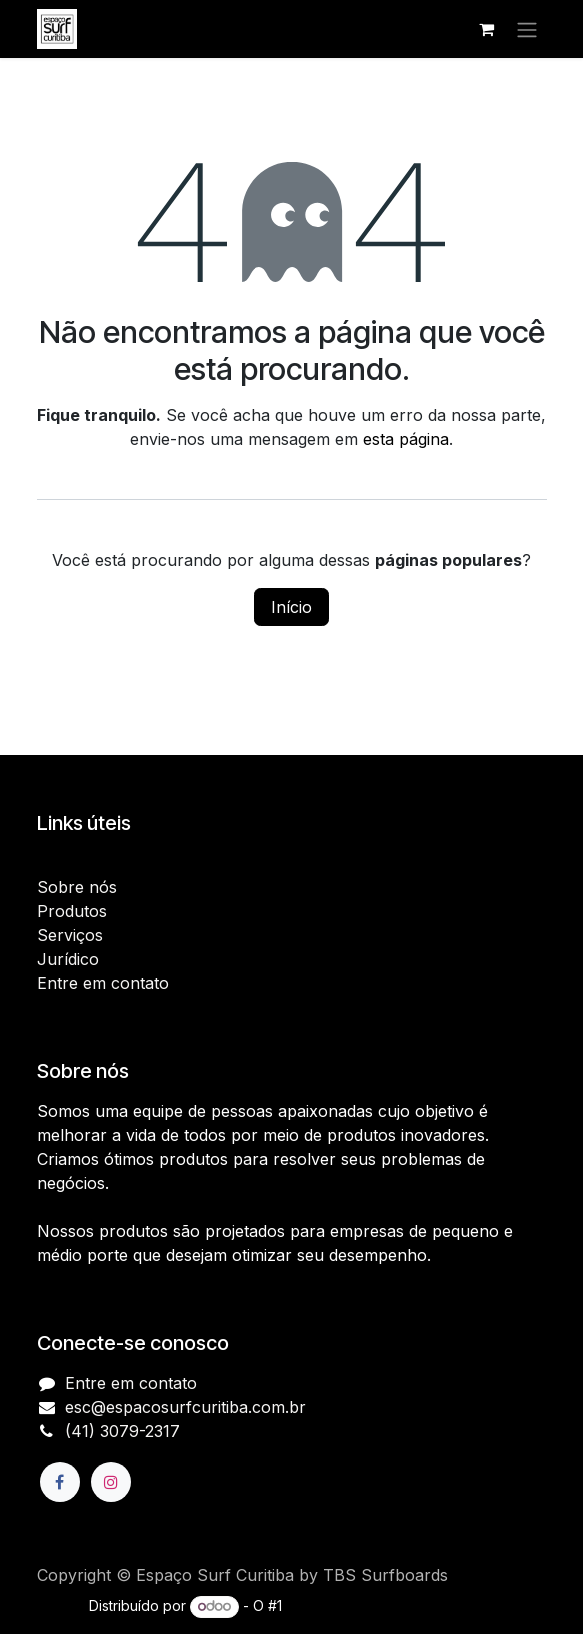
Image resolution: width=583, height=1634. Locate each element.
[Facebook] (60, 1482)
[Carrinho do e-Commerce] (487, 29)
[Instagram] (111, 1482)
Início (291, 607)
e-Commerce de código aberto (390, 1605)
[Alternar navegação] (527, 29)
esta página (406, 439)
